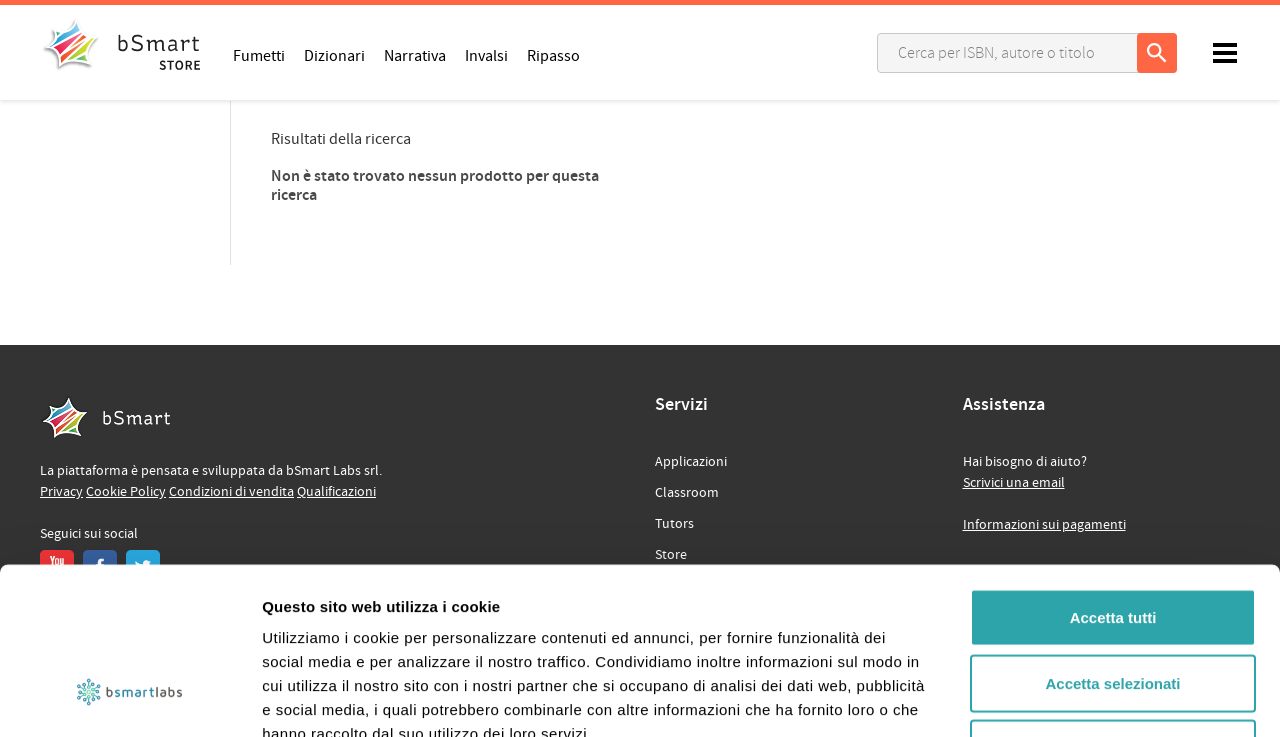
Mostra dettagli (1052, 697)
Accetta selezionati (1112, 540)
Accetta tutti (1113, 474)
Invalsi (486, 55)
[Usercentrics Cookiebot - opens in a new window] (129, 698)
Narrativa (415, 55)
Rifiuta (1113, 605)
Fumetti (259, 55)
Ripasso (553, 55)
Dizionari (334, 55)
